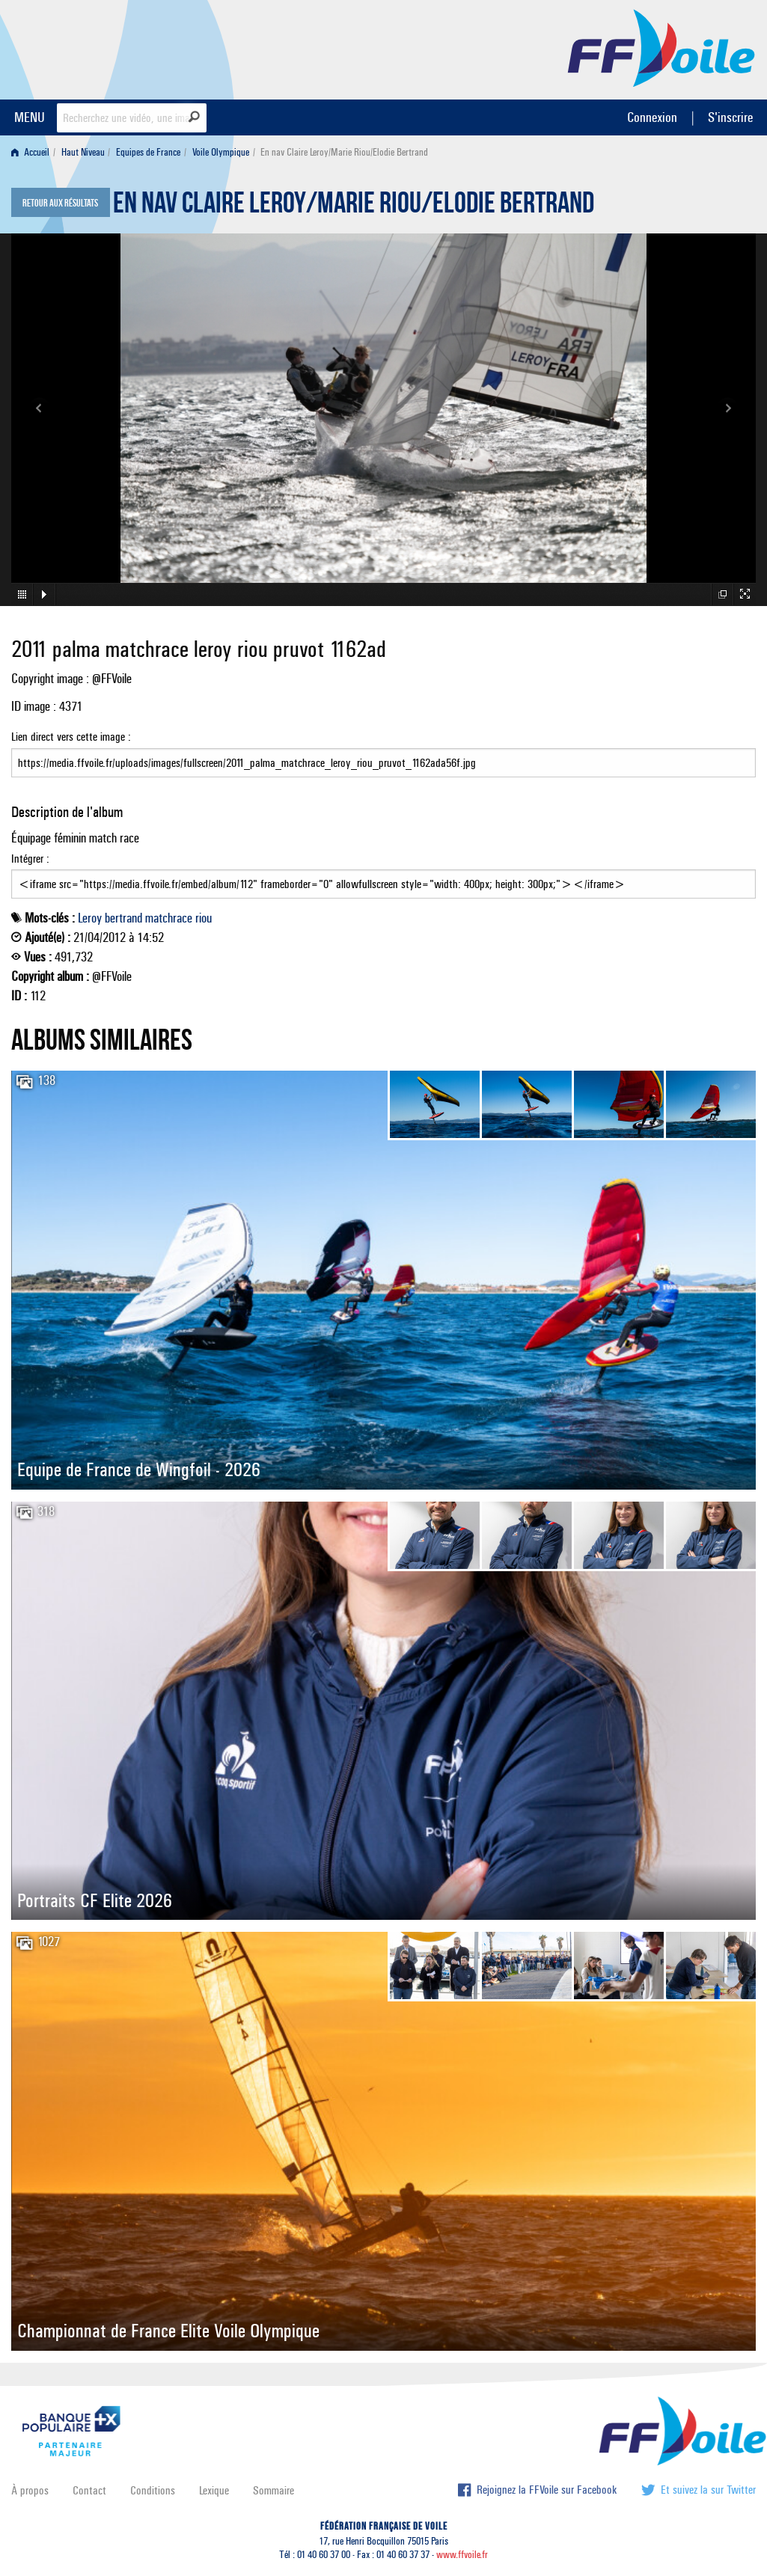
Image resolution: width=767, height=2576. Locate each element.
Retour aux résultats (60, 203)
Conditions (152, 2490)
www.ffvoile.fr (462, 2554)
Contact (89, 2490)
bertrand (123, 918)
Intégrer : (383, 875)
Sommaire (273, 2490)
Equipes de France (148, 152)
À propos (30, 2490)
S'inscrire (730, 117)
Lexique (214, 2490)
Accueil (30, 152)
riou (203, 918)
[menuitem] (33, 152)
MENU (29, 117)
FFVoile (661, 47)
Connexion (652, 117)
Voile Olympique (220, 152)
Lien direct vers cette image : (383, 753)
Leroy (90, 918)
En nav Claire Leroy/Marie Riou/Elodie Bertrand (353, 206)
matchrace (168, 918)
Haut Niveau (83, 152)
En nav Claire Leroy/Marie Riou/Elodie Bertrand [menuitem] (344, 152)
